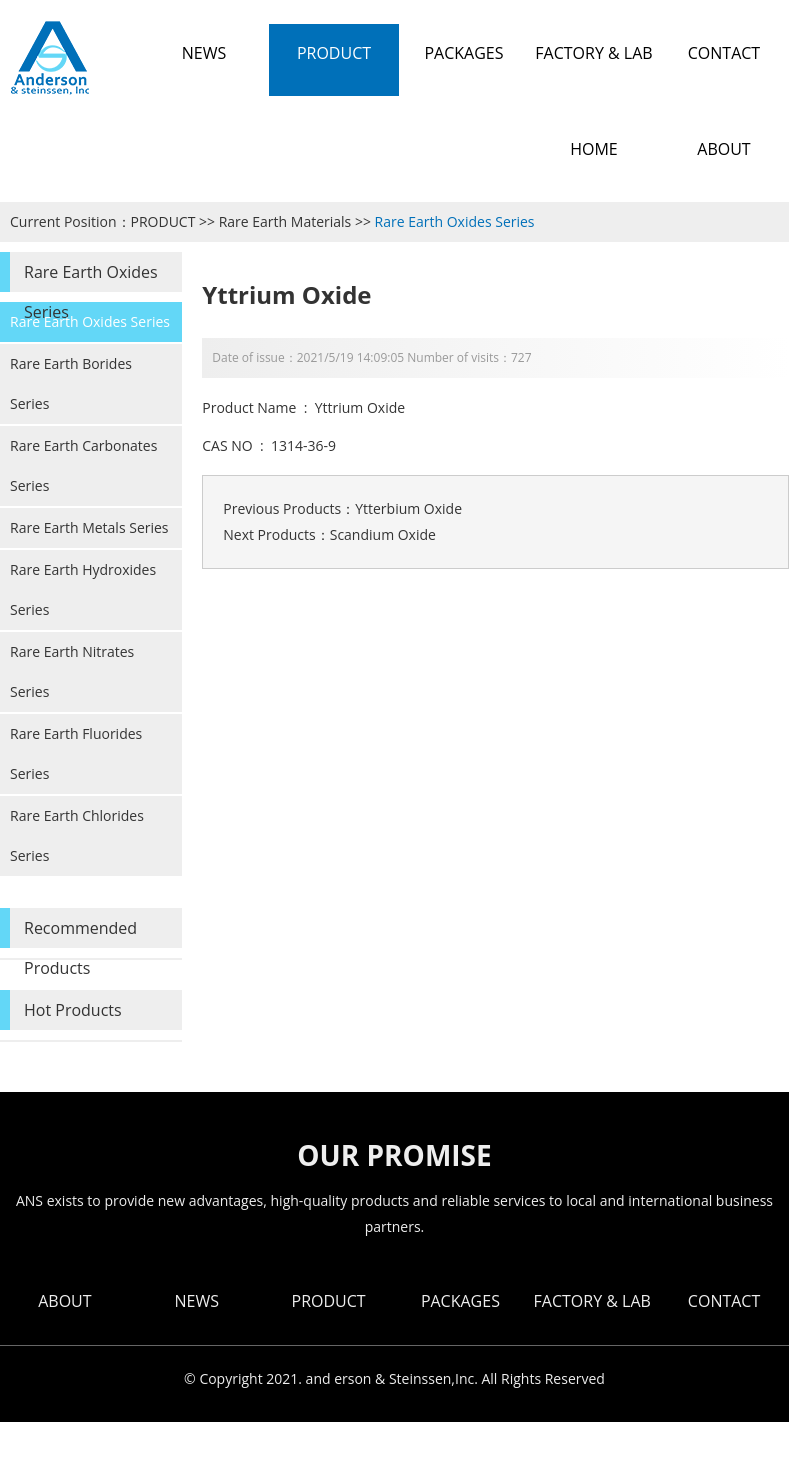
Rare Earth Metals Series (89, 527)
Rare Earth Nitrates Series (72, 671)
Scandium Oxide (383, 534)
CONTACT (724, 1301)
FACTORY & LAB (592, 1301)
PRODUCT (163, 221)
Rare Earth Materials (285, 221)
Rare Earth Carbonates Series (83, 465)
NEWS (197, 1301)
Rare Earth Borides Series (71, 383)
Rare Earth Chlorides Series (77, 835)
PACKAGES (460, 1301)
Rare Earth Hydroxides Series (83, 589)
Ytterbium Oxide (408, 508)
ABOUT (64, 1301)
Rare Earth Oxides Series (455, 221)
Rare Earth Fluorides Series (76, 753)
